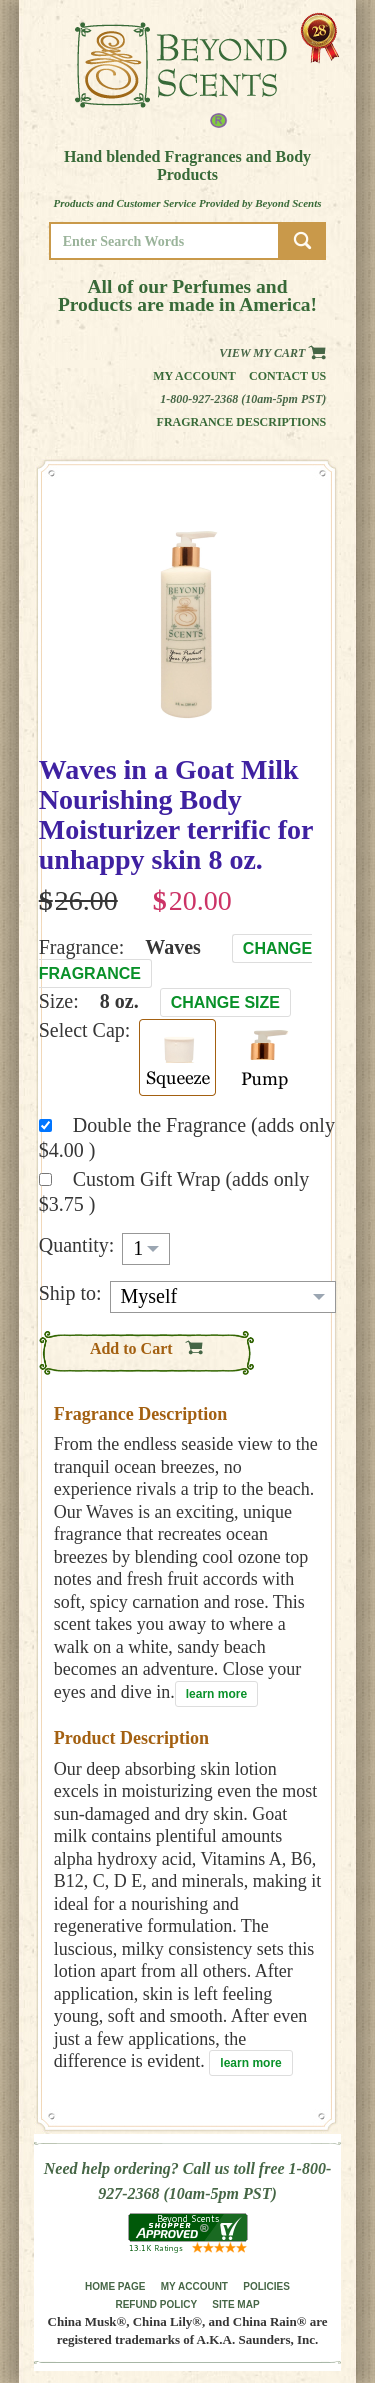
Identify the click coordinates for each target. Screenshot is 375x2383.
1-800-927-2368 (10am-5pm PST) (243, 399)
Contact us (287, 376)
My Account (194, 376)
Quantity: (77, 1245)
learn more (216, 1694)
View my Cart (272, 353)
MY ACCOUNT (194, 2286)
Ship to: (70, 1293)
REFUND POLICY (156, 2304)
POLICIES (266, 2286)
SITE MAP (235, 2304)
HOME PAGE (115, 2286)
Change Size (225, 1002)
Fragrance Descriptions (242, 422)
